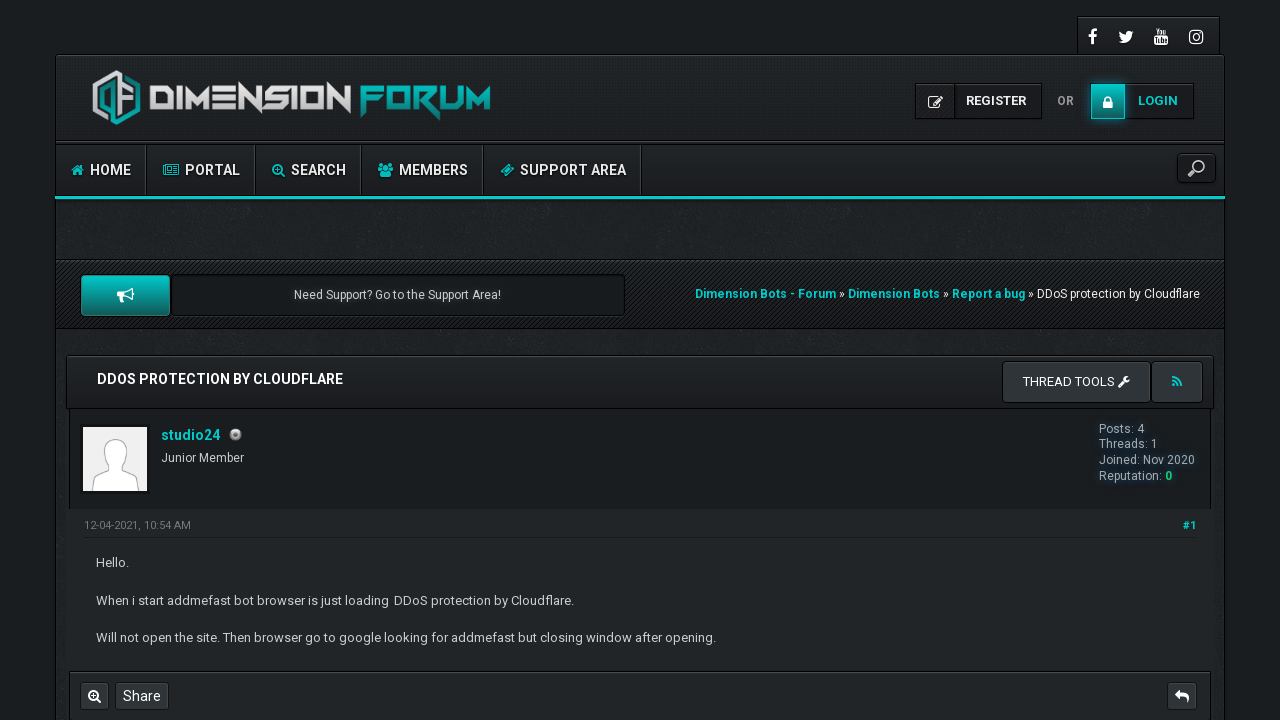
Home (101, 170)
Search (309, 170)
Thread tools (1076, 381)
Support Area (563, 170)
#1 (1189, 525)
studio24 (190, 435)
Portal (201, 170)
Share (142, 696)
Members (423, 170)
